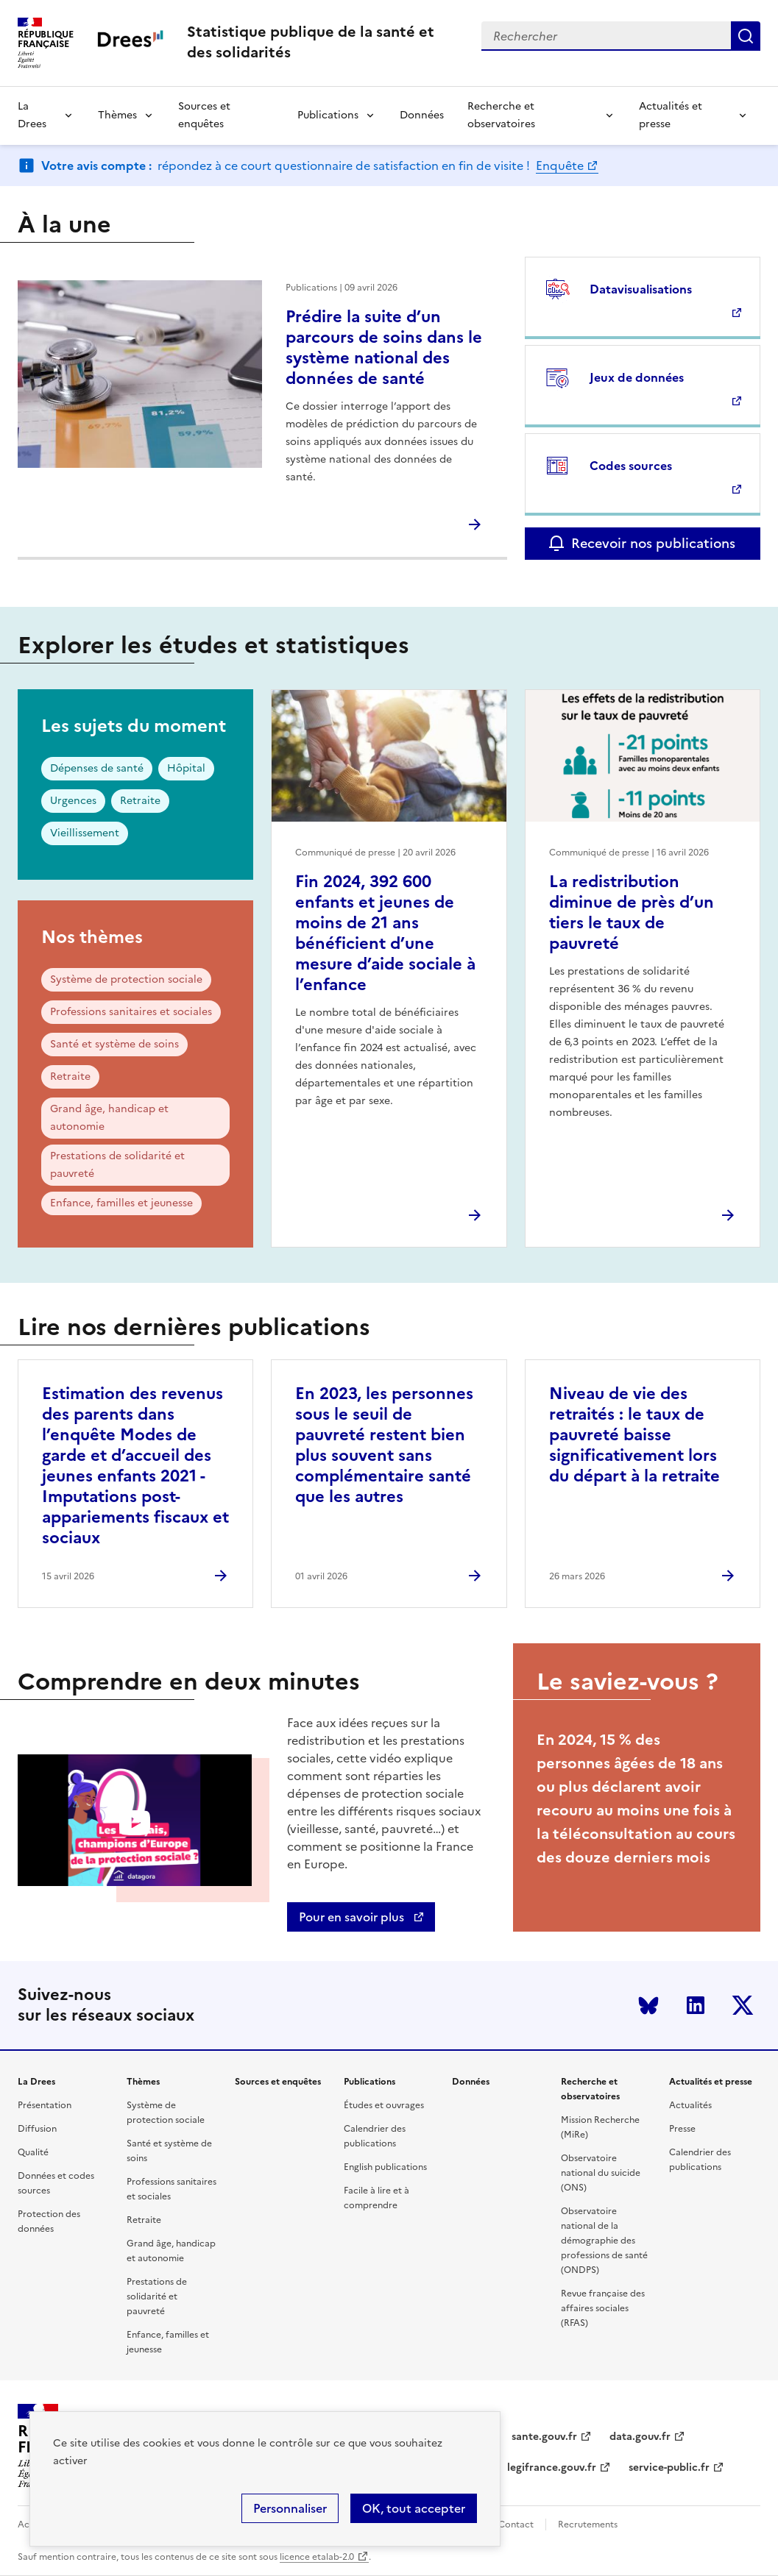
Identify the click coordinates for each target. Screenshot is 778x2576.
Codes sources (631, 465)
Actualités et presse (670, 115)
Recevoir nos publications (653, 543)
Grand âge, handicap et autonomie (109, 1117)
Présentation (44, 2105)
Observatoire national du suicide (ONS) (600, 2173)
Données (422, 115)
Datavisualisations (641, 289)
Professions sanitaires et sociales (131, 1012)
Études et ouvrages (384, 2105)
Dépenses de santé (97, 768)
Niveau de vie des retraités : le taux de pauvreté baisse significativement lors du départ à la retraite (634, 1434)
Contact (516, 2524)
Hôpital (186, 768)
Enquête (560, 165)
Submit (745, 36)
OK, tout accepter (413, 2508)
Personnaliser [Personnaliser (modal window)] (290, 2508)
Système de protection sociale (126, 979)
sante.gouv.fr (544, 2436)
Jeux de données (637, 377)
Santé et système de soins (114, 1044)
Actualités (690, 2105)
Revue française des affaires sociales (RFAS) (603, 2308)
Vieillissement (84, 833)
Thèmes (117, 115)
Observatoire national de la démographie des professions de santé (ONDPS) (604, 2241)
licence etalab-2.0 (317, 2556)
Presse (682, 2128)
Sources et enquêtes (204, 115)
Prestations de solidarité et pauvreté (117, 1164)
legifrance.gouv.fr (551, 2467)
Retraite (140, 800)
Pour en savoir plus (353, 1917)
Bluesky (648, 2005)
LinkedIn (695, 2005)
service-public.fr (669, 2467)
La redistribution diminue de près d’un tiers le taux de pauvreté (631, 912)
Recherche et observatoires (501, 115)
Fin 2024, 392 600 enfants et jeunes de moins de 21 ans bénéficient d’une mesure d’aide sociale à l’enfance (385, 933)
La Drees (32, 115)
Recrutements (588, 2524)
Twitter (742, 2005)
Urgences (73, 800)
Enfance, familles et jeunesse (121, 1203)
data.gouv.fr (640, 2436)
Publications (327, 115)
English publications (385, 2167)
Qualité (33, 2152)
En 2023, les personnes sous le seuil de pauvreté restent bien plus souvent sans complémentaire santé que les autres (384, 1445)
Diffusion (37, 2128)
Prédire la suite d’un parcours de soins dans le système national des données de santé (384, 348)
